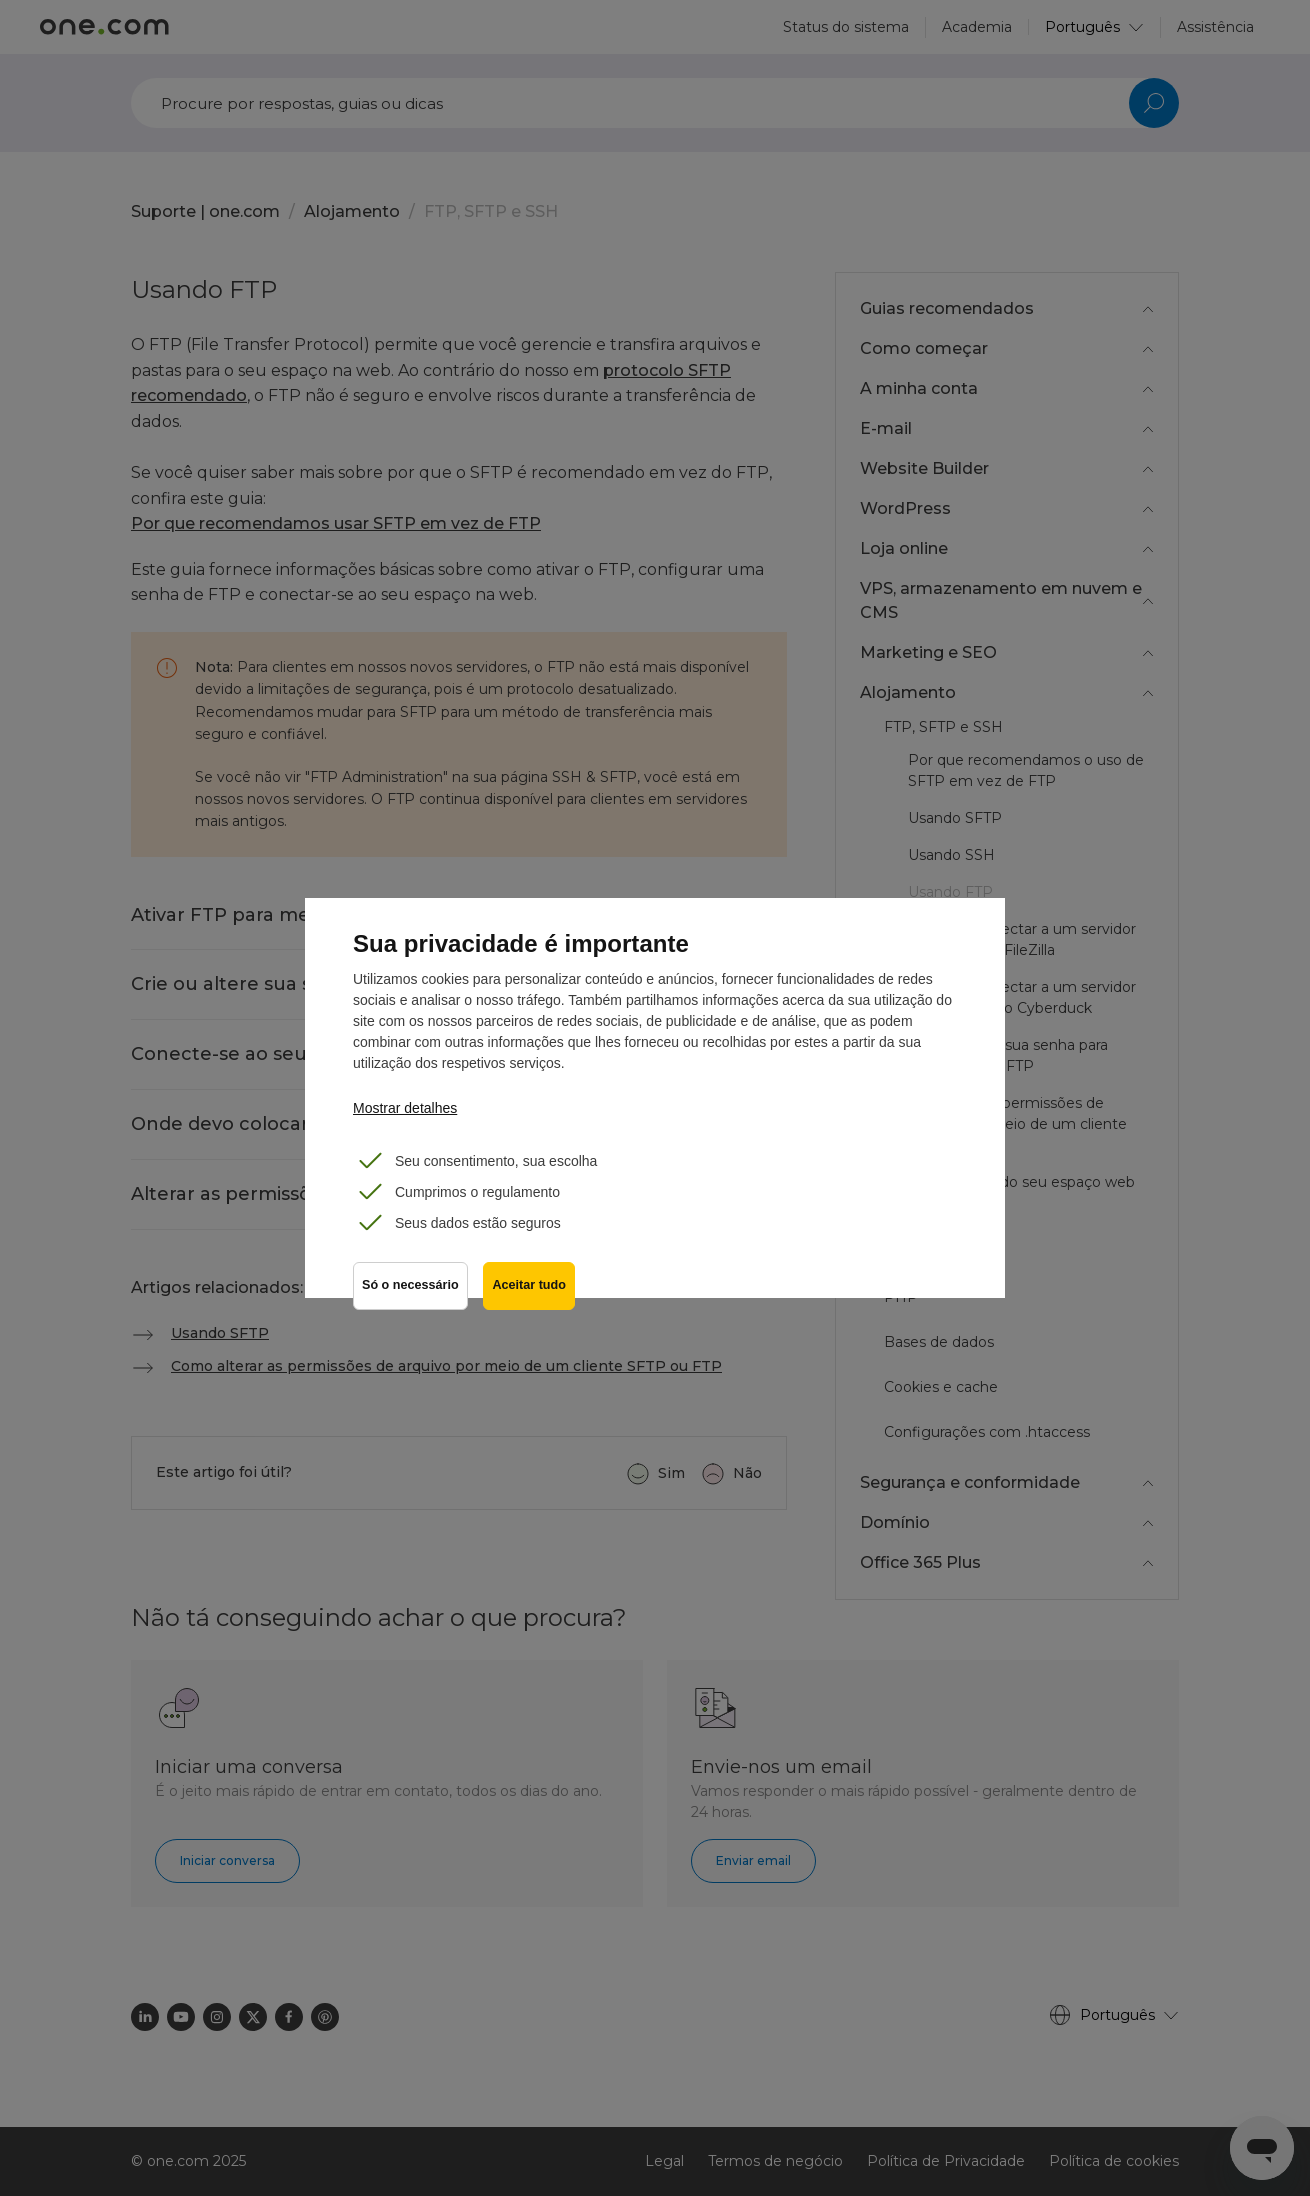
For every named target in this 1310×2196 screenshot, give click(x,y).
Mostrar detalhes (405, 1108)
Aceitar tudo (529, 1286)
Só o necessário (410, 1286)
